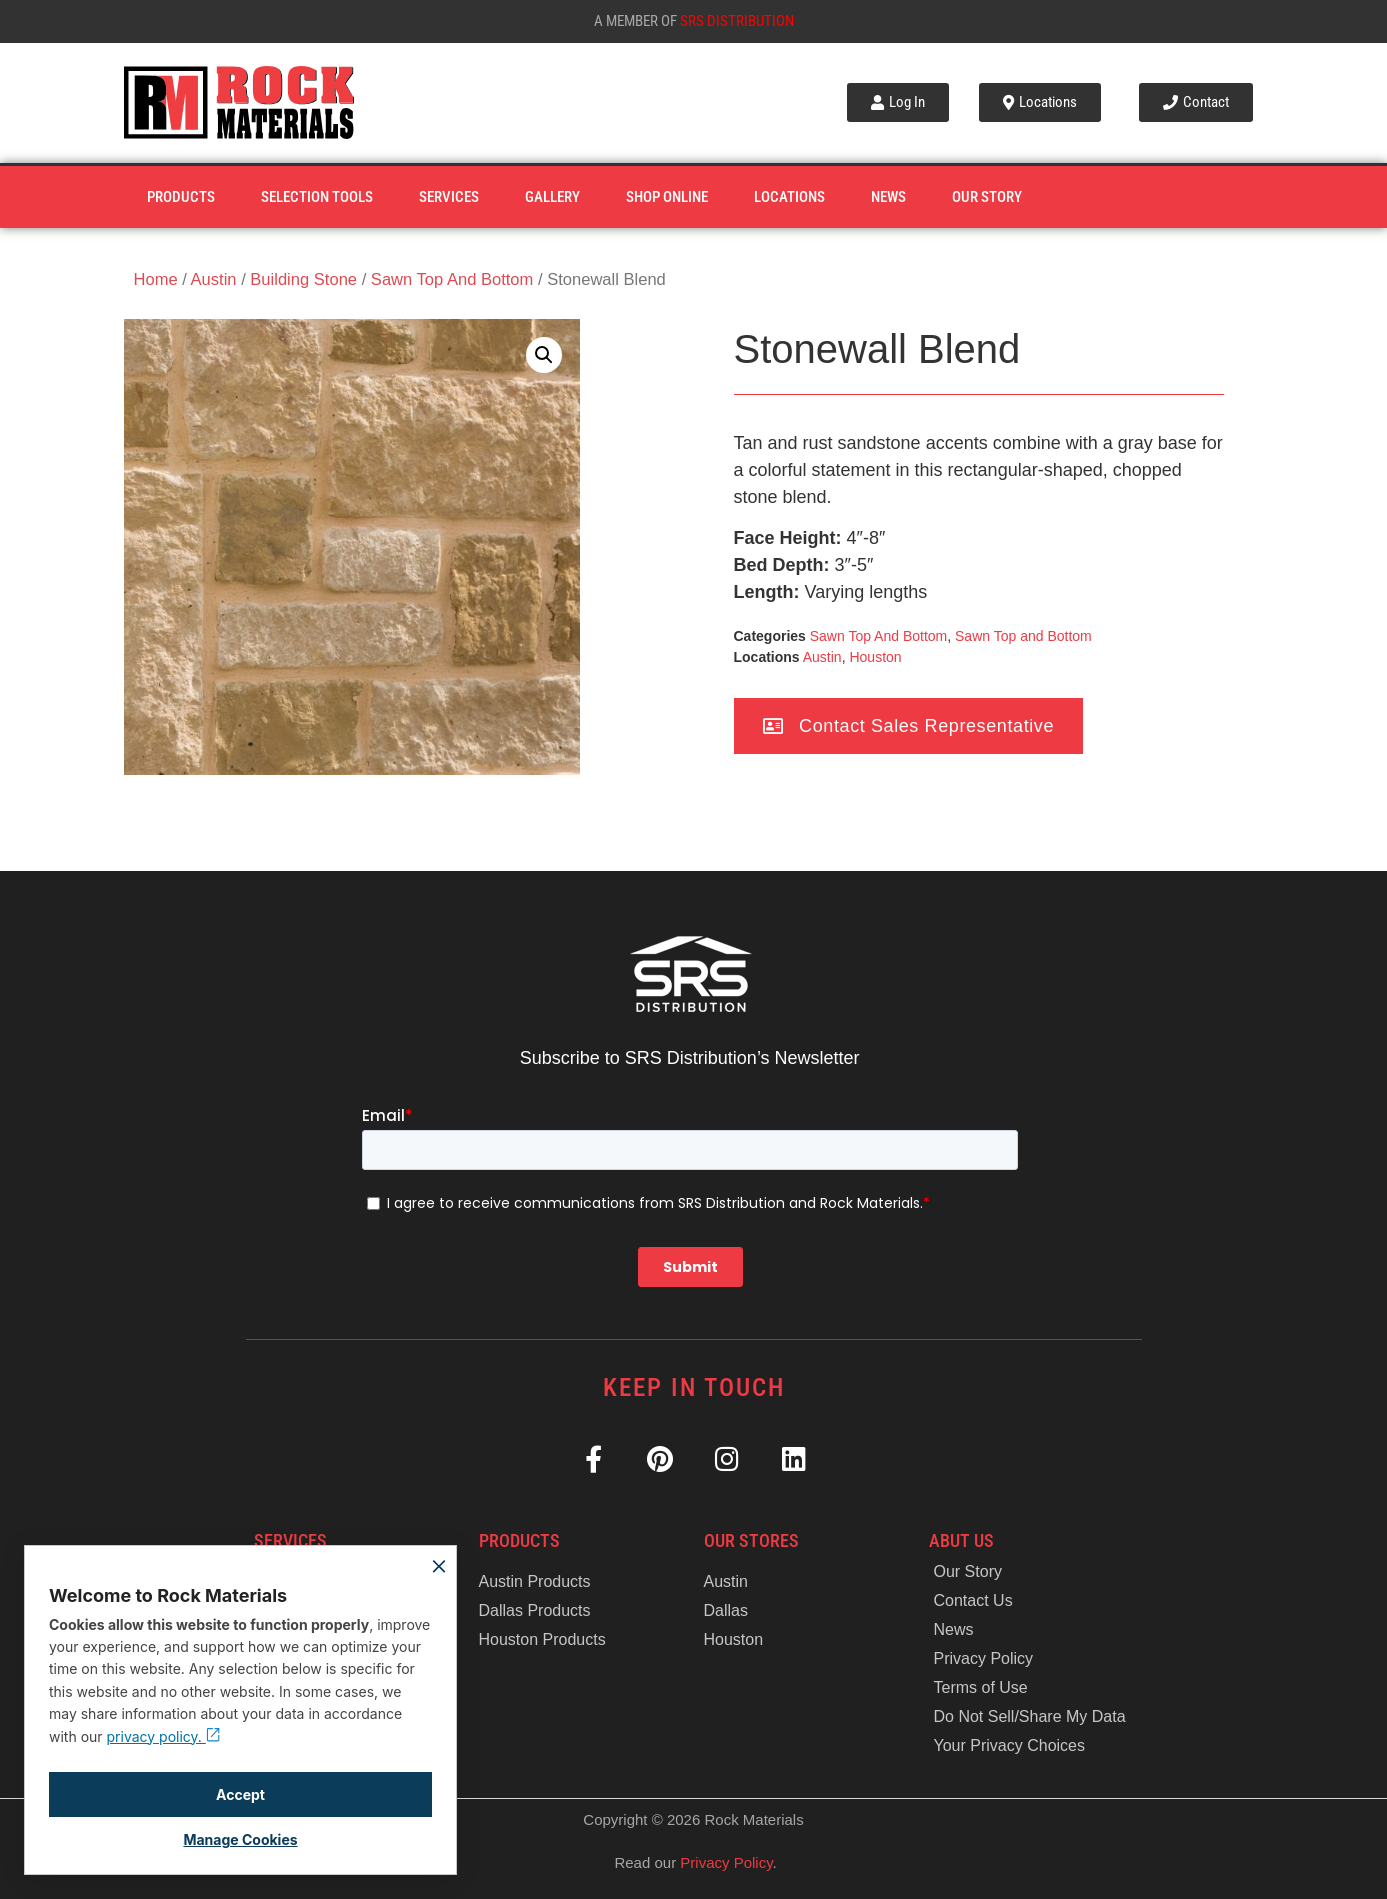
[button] (544, 355)
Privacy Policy (726, 1862)
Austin (214, 279)
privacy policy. (163, 1736)
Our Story (987, 197)
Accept (240, 1794)
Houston (875, 657)
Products (181, 197)
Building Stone (303, 279)
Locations (789, 197)
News (888, 197)
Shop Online (667, 197)
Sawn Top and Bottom (1023, 636)
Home (156, 279)
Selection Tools (317, 197)
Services (449, 197)
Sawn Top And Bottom (452, 279)
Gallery (552, 197)
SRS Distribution (737, 21)
